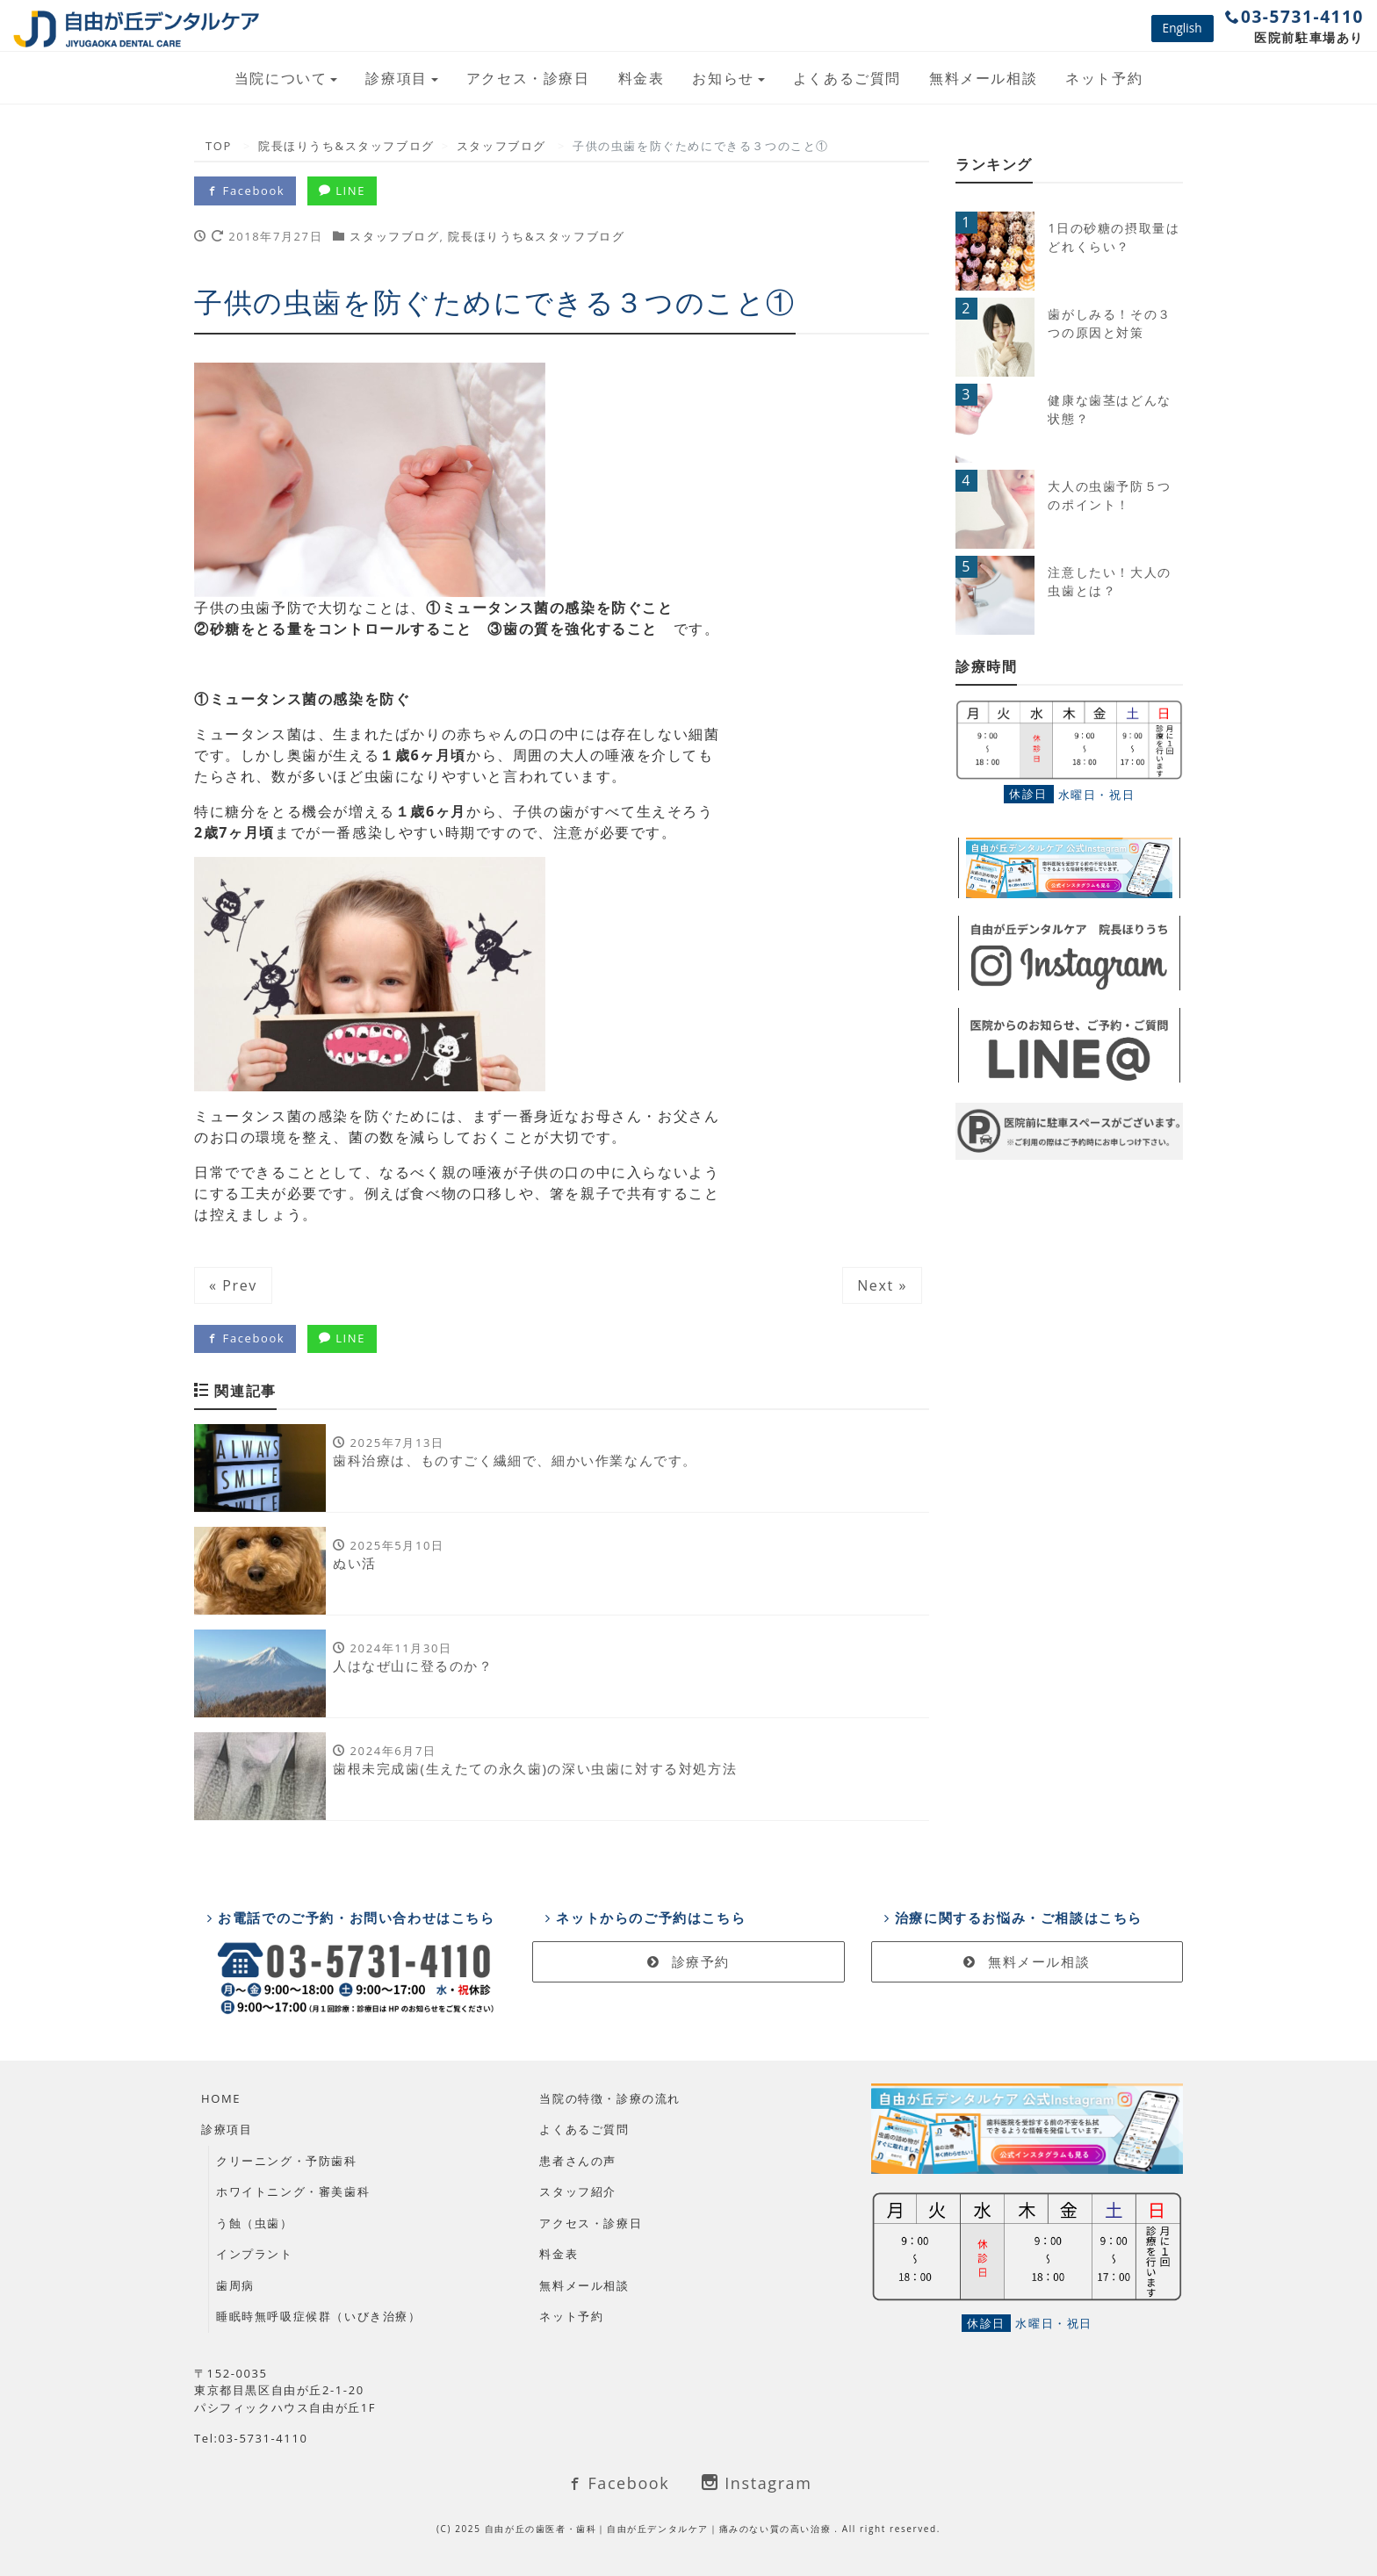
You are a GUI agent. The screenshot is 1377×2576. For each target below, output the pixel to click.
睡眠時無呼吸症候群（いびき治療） (319, 2316)
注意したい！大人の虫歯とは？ (1109, 581)
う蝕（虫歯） (254, 2223)
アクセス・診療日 (528, 78)
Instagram (756, 2482)
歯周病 (235, 2285)
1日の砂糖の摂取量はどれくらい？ (1113, 237)
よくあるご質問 (847, 78)
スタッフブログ (394, 236)
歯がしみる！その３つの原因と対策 (1109, 323)
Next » (882, 1285)
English (1182, 27)
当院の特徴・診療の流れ (610, 2098)
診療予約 (688, 1961)
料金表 (641, 78)
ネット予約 (1104, 78)
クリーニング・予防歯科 (286, 2161)
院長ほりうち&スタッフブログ (536, 236)
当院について (281, 78)
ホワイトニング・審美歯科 (293, 2191)
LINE (342, 190)
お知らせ (722, 78)
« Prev (233, 1285)
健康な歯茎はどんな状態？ (1109, 409)
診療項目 (396, 78)
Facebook (245, 190)
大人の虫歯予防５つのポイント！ (1109, 495)
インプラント (254, 2254)
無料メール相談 (983, 78)
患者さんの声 (577, 2161)
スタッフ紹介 (577, 2191)
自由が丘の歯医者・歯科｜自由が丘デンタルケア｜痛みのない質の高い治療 (660, 2528)
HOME (221, 2098)
